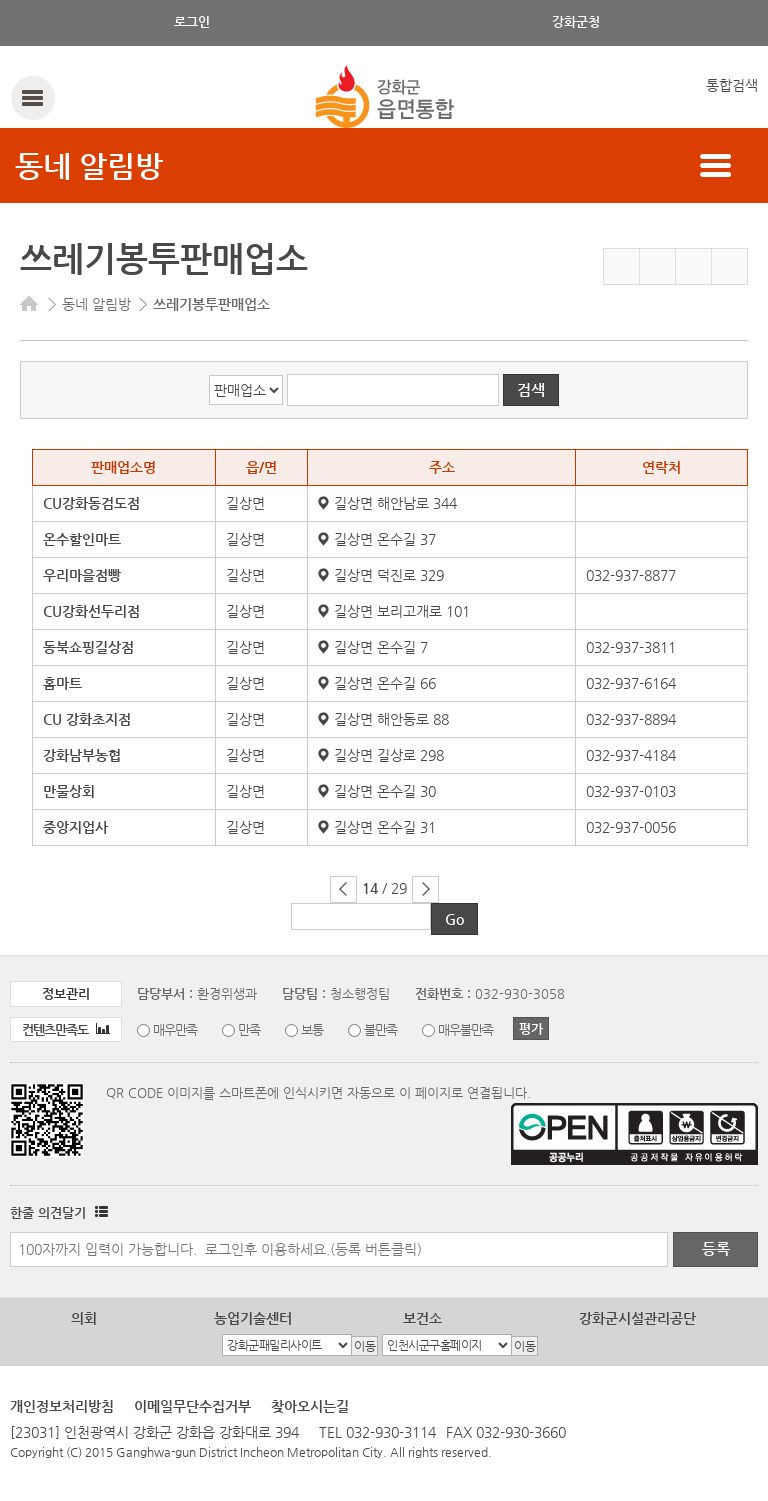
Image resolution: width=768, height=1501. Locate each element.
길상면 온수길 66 (377, 683)
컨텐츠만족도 (66, 1029)
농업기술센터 (253, 1318)
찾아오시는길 (310, 1406)
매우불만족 (465, 1029)
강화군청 (576, 21)
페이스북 (657, 266)
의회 (84, 1318)
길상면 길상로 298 (381, 755)
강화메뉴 (32, 97)
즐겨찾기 (621, 266)
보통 (312, 1029)
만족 (249, 1029)
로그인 (192, 21)
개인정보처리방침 (62, 1406)
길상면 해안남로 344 (387, 503)
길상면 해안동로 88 (383, 719)
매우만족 (175, 1029)
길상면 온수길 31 (377, 827)
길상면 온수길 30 (377, 791)
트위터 (693, 266)
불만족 (380, 1029)
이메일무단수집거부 (192, 1406)
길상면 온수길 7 (373, 647)
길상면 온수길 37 (377, 539)
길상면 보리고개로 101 (394, 611)
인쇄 (729, 266)
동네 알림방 (89, 165)
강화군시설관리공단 (637, 1318)
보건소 (422, 1318)
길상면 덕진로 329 (381, 575)
